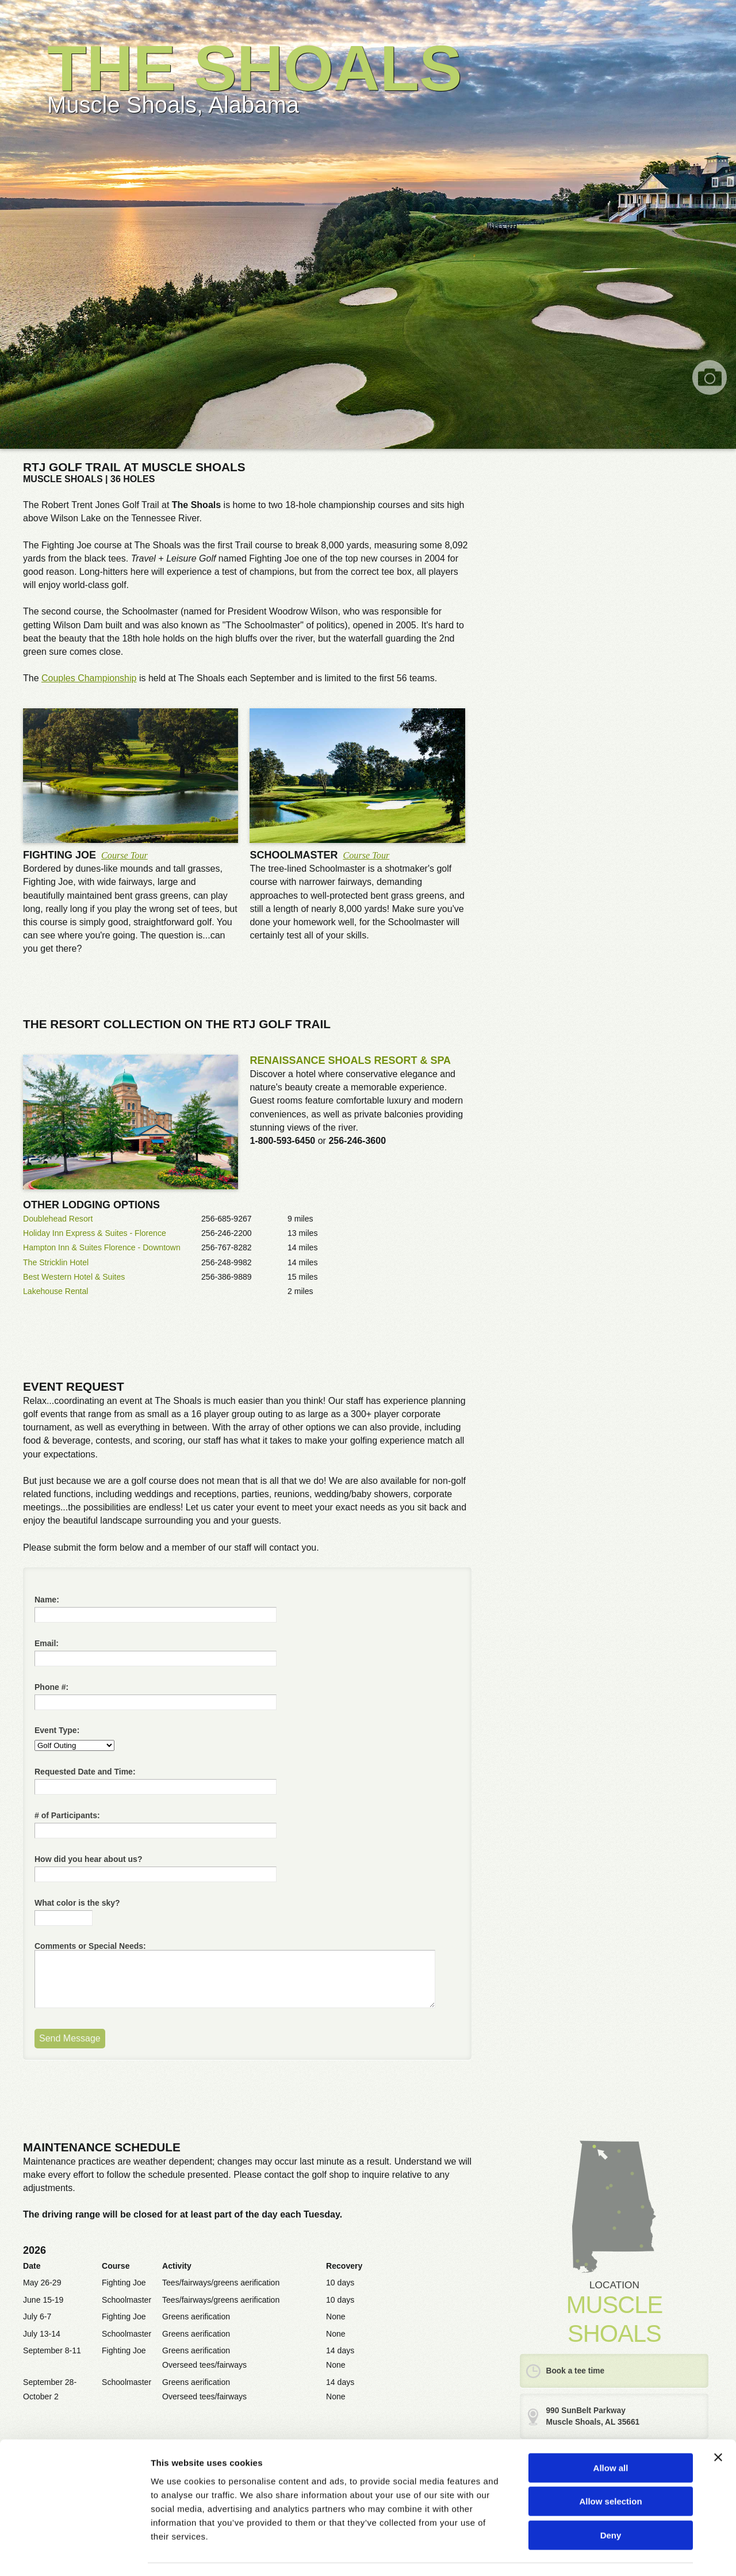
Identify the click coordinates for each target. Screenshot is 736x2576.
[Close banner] (718, 2425)
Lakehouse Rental (56, 1291)
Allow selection (610, 2469)
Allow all (610, 2435)
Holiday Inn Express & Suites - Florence (94, 1233)
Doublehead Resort (58, 1218)
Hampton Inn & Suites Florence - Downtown (102, 1247)
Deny (611, 2503)
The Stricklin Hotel (56, 1262)
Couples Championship (88, 678)
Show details (603, 2553)
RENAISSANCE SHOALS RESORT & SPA (350, 1060)
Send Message (70, 2038)
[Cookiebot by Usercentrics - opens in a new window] (74, 2553)
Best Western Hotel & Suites (74, 1276)
